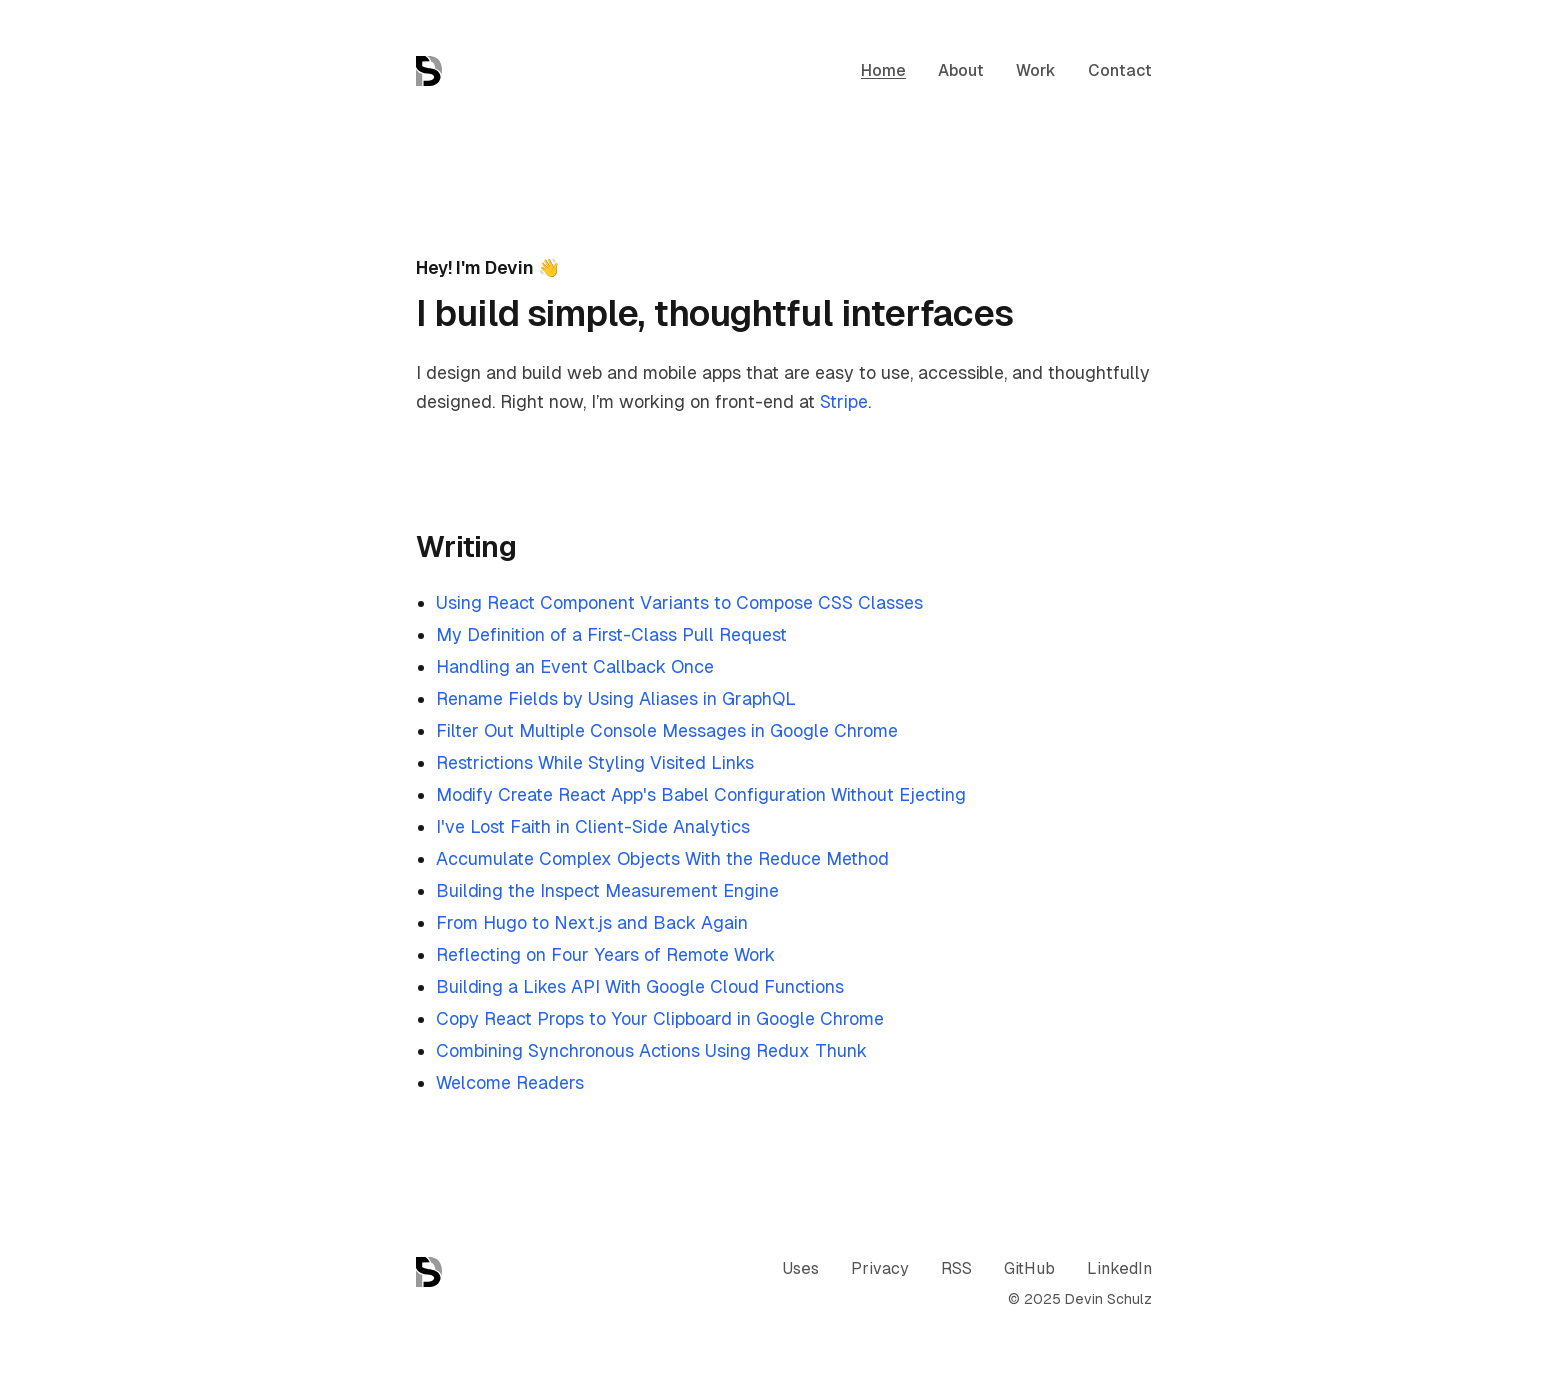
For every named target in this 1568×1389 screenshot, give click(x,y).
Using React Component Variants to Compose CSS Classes (679, 602)
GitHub (1029, 1268)
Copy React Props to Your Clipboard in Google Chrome (660, 1018)
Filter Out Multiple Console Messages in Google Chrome (667, 730)
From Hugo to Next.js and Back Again (592, 922)
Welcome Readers (510, 1082)
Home (883, 70)
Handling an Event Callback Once (575, 666)
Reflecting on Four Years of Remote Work (605, 954)
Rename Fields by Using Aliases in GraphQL (616, 698)
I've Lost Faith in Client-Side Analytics (593, 826)
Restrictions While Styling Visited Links (595, 762)
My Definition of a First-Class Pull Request (611, 634)
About (961, 70)
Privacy (880, 1268)
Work (1036, 70)
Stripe (844, 401)
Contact (1120, 70)
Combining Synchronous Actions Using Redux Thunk (651, 1050)
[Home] (429, 71)
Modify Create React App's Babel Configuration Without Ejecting (701, 794)
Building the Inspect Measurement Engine (607, 890)
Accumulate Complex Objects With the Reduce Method (662, 858)
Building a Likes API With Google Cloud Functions (640, 986)
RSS (956, 1268)
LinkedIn (1119, 1268)
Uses (800, 1268)
